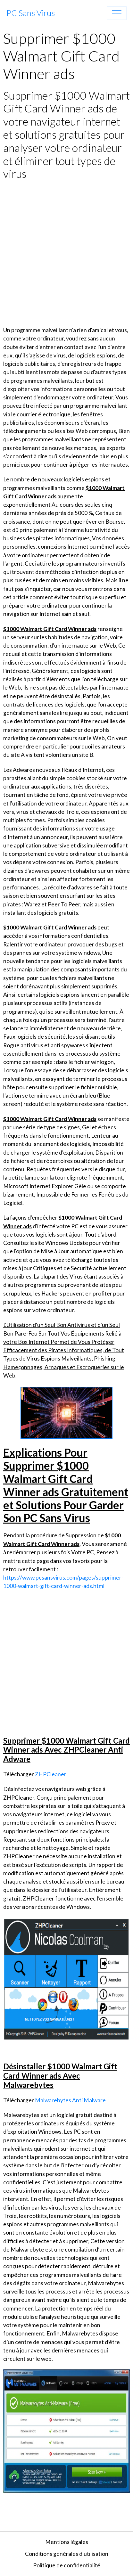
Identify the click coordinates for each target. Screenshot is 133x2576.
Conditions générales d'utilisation (66, 2553)
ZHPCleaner (50, 1774)
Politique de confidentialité (66, 2565)
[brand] (30, 13)
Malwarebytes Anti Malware (70, 2100)
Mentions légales (66, 2542)
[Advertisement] (66, 253)
